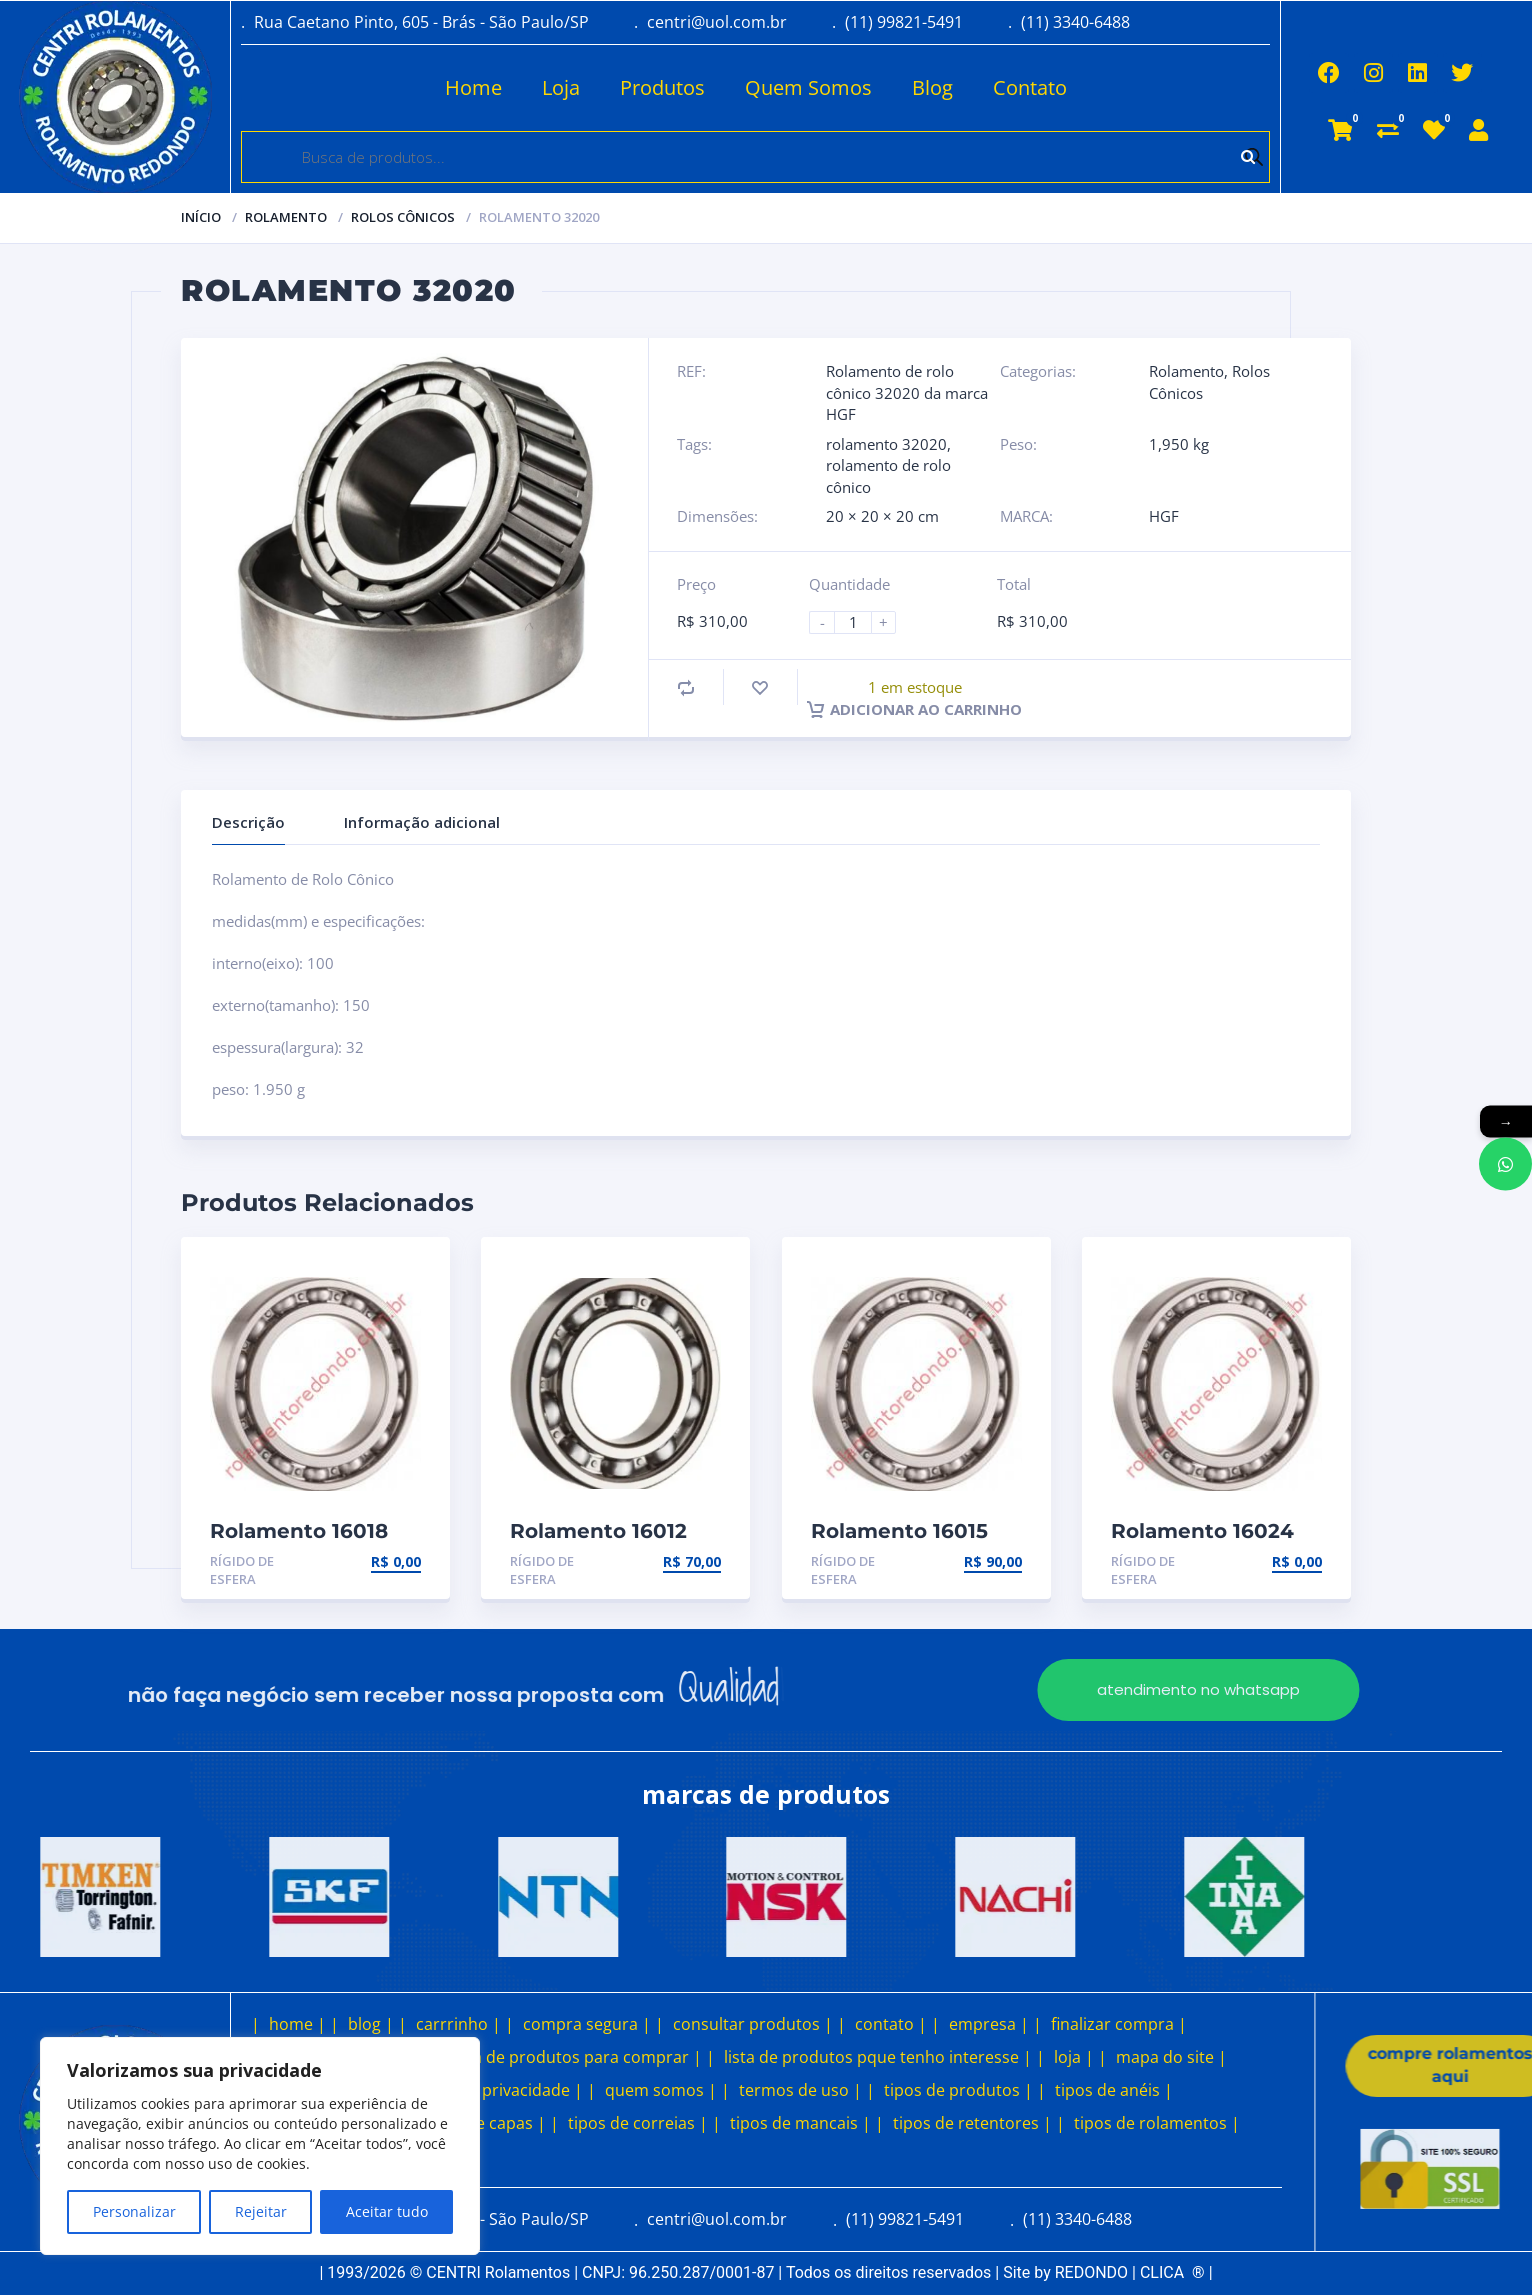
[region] (260, 2146)
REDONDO (1091, 2272)
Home (414, 87)
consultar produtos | (753, 2024)
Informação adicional (422, 822)
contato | (891, 2024)
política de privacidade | (491, 2090)
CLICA (1172, 2272)
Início (201, 217)
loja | (1074, 2057)
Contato (971, 87)
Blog (873, 87)
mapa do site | (1171, 2057)
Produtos (603, 87)
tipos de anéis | (1114, 2090)
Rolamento (286, 217)
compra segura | (587, 2024)
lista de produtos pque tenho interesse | (878, 2057)
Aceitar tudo (387, 2211)
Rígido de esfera (242, 1570)
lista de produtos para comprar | (576, 2057)
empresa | (989, 2024)
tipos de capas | (485, 2123)
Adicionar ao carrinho (914, 709)
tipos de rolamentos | (1157, 2123)
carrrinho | (458, 2024)
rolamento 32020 (886, 444)
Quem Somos (749, 87)
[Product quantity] (861, 622)
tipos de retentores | (972, 2123)
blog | (371, 2024)
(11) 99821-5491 (904, 22)
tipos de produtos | (958, 2090)
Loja (502, 87)
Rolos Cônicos (403, 217)
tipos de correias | (638, 2123)
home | (297, 2024)
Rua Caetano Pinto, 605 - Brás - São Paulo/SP (421, 22)
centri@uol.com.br (717, 22)
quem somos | (661, 2090)
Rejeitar (261, 2211)
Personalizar (134, 2211)
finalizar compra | (1119, 2024)
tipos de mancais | (800, 2123)
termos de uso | (800, 2090)
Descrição (248, 822)
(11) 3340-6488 (1075, 22)
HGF (1164, 516)
